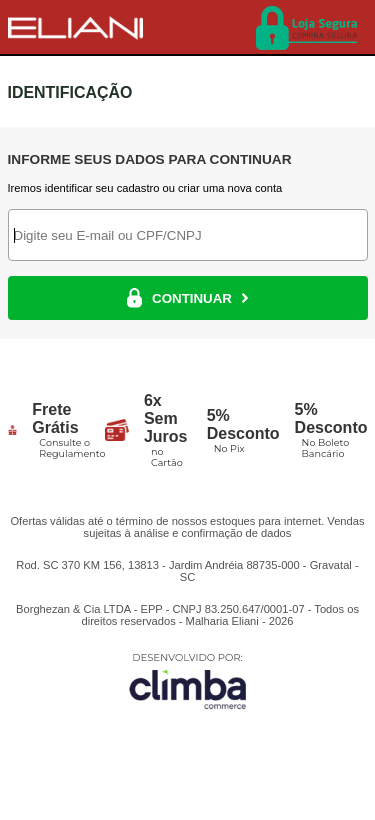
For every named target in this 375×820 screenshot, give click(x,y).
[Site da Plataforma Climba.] (188, 680)
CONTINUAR (187, 298)
